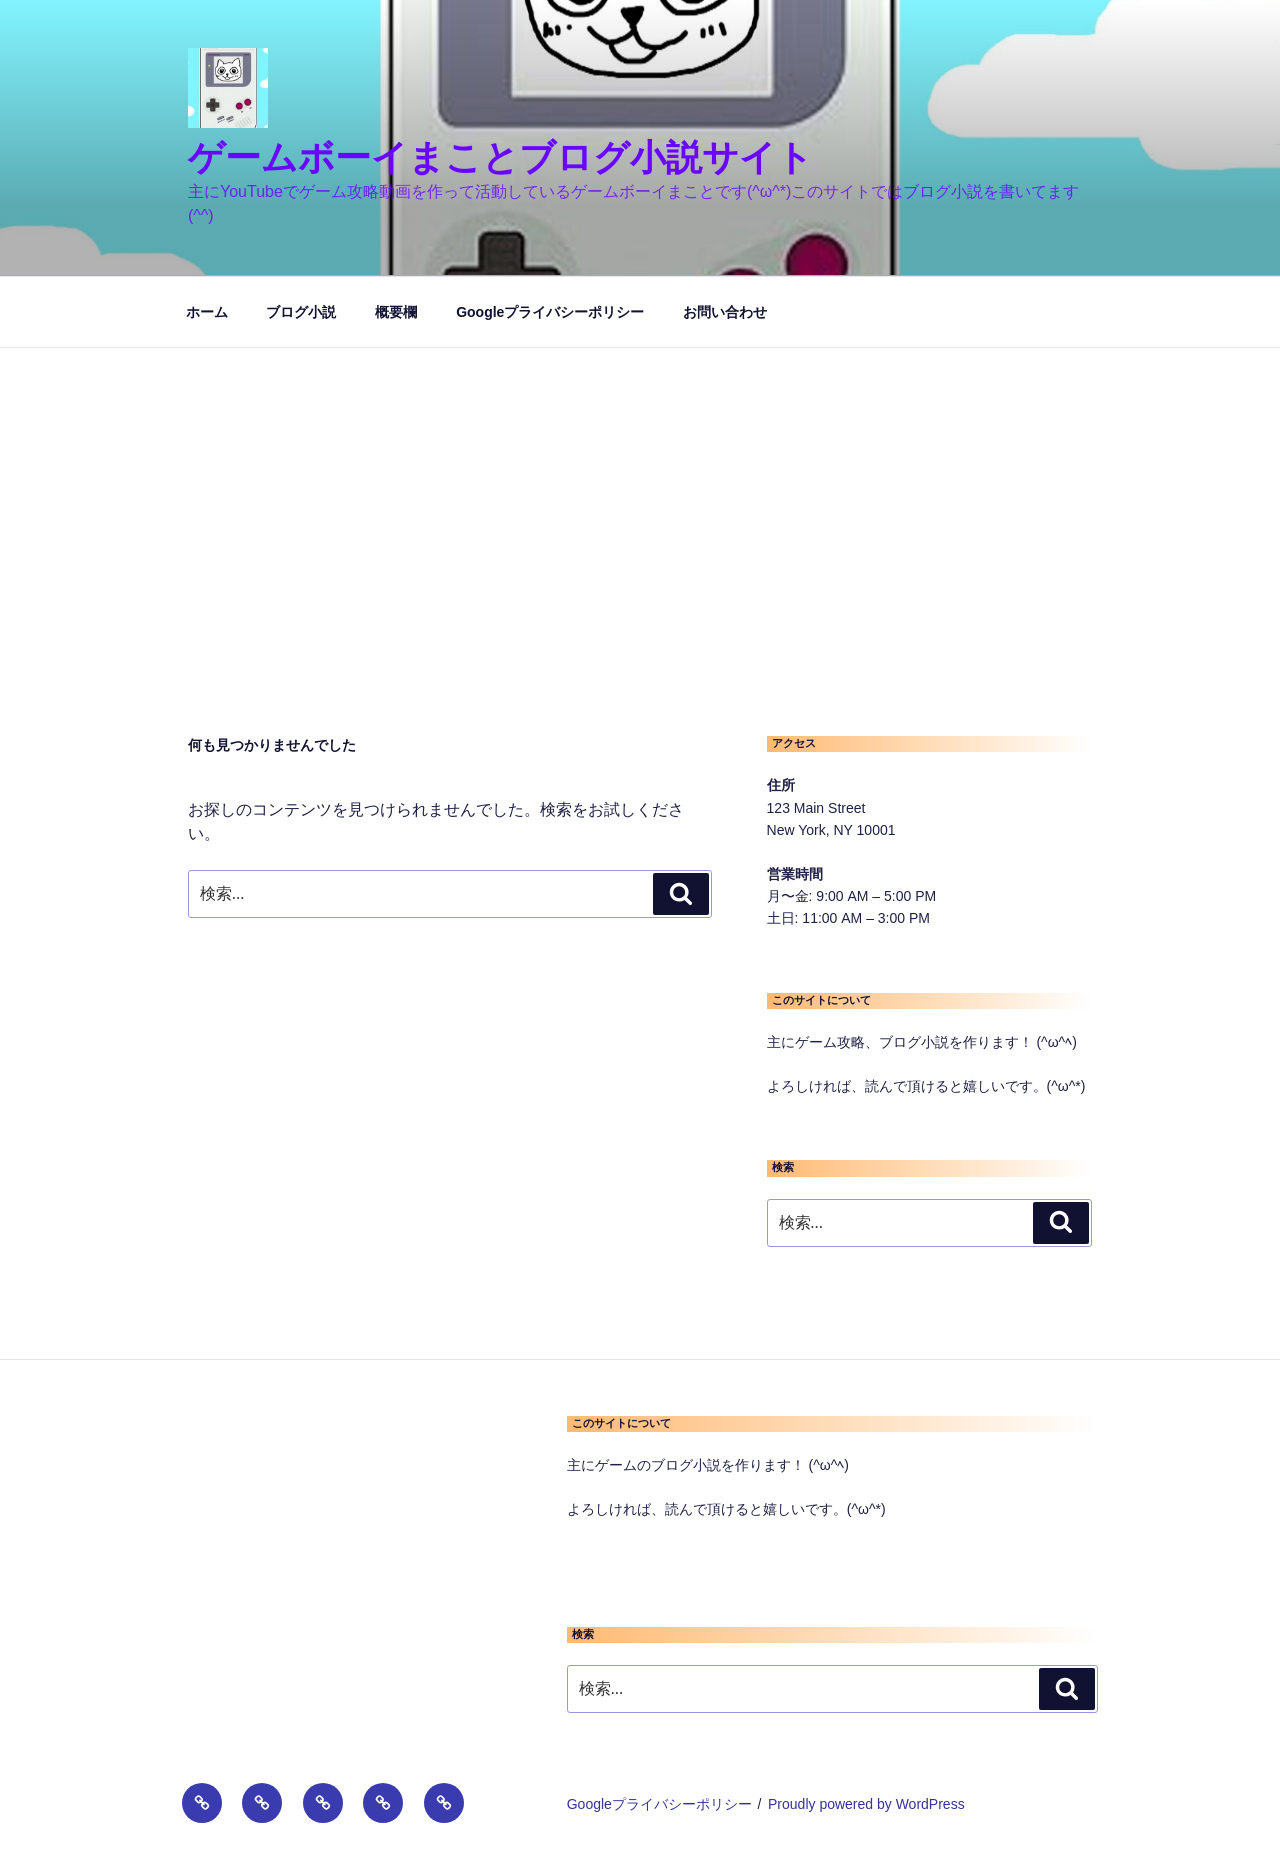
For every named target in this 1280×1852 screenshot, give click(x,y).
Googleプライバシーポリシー (550, 312)
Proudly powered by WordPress (866, 1804)
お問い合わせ (725, 312)
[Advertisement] (640, 498)
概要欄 (396, 312)
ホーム (207, 312)
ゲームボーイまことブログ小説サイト (500, 157)
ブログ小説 (301, 312)
